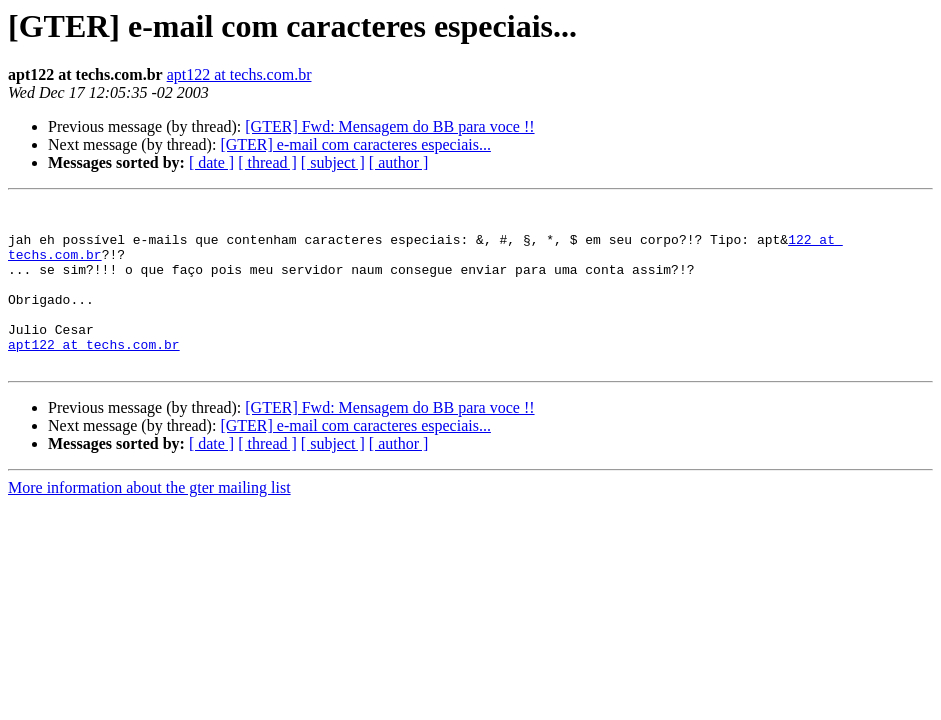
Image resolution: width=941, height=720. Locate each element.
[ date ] (211, 162)
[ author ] (399, 162)
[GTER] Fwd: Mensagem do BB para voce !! (389, 126)
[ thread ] (267, 162)
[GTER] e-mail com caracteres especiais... (355, 144)
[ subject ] (333, 162)
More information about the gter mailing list (149, 520)
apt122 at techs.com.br (239, 74)
